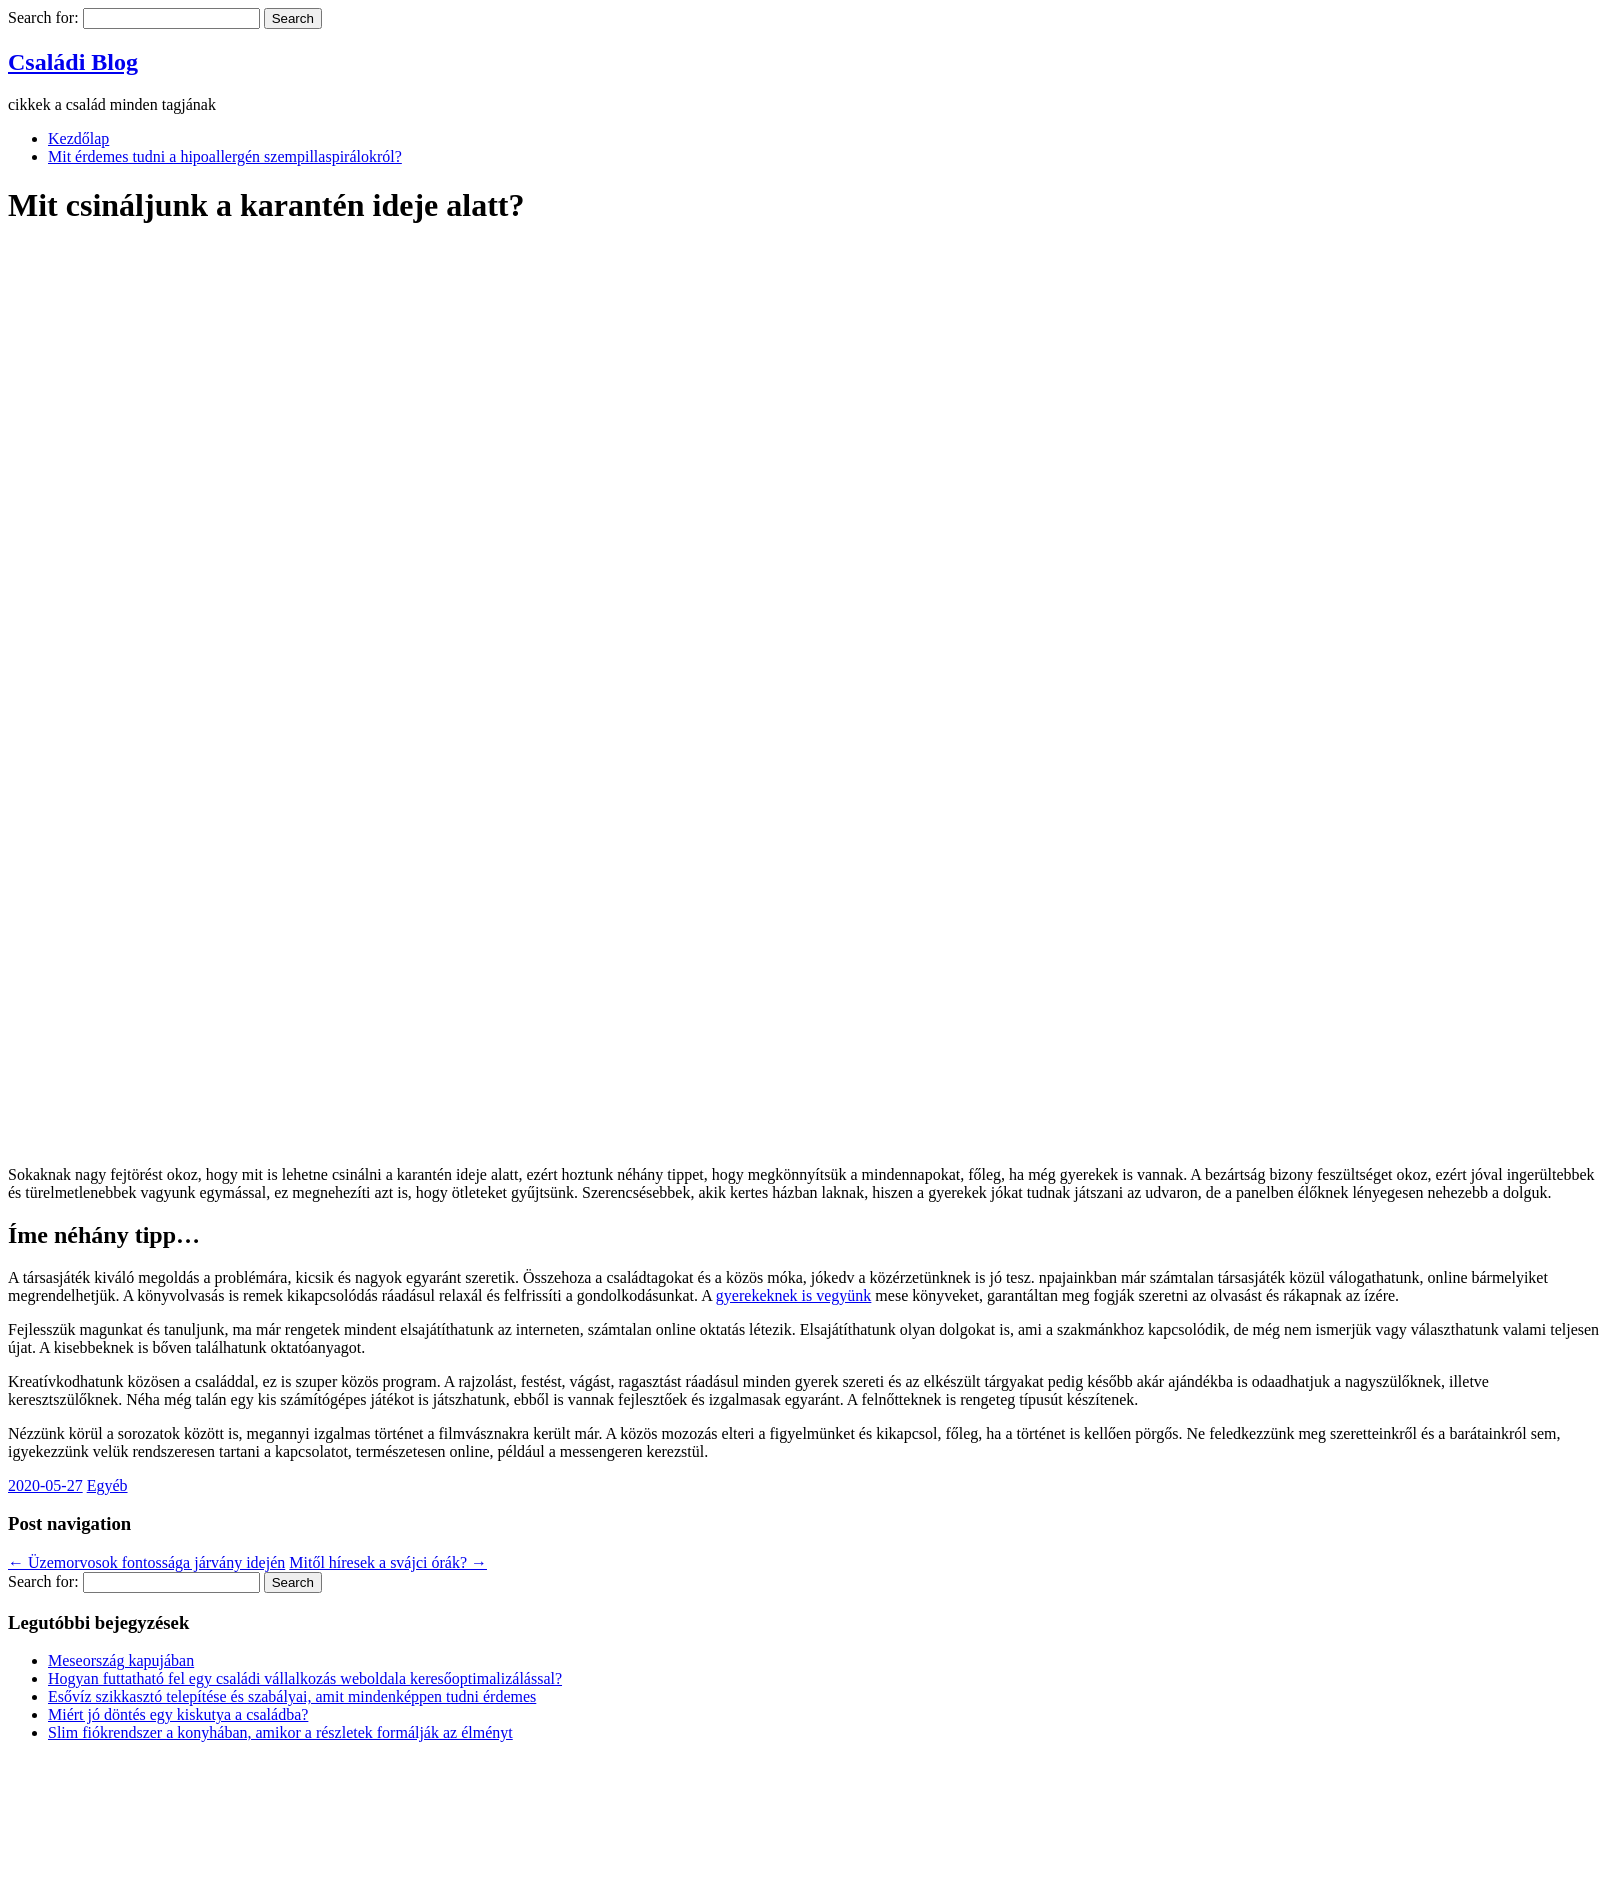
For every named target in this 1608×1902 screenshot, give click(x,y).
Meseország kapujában (121, 1660)
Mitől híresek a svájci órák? (388, 1562)
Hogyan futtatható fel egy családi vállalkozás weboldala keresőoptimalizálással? (305, 1678)
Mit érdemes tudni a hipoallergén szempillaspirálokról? (225, 156)
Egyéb (107, 1485)
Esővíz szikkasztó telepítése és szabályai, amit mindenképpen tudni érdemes (292, 1696)
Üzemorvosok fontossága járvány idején (146, 1562)
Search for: (43, 17)
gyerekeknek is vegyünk (794, 1295)
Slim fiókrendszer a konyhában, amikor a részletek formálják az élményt (280, 1732)
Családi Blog (73, 62)
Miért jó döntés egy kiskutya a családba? (178, 1714)
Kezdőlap (78, 138)
